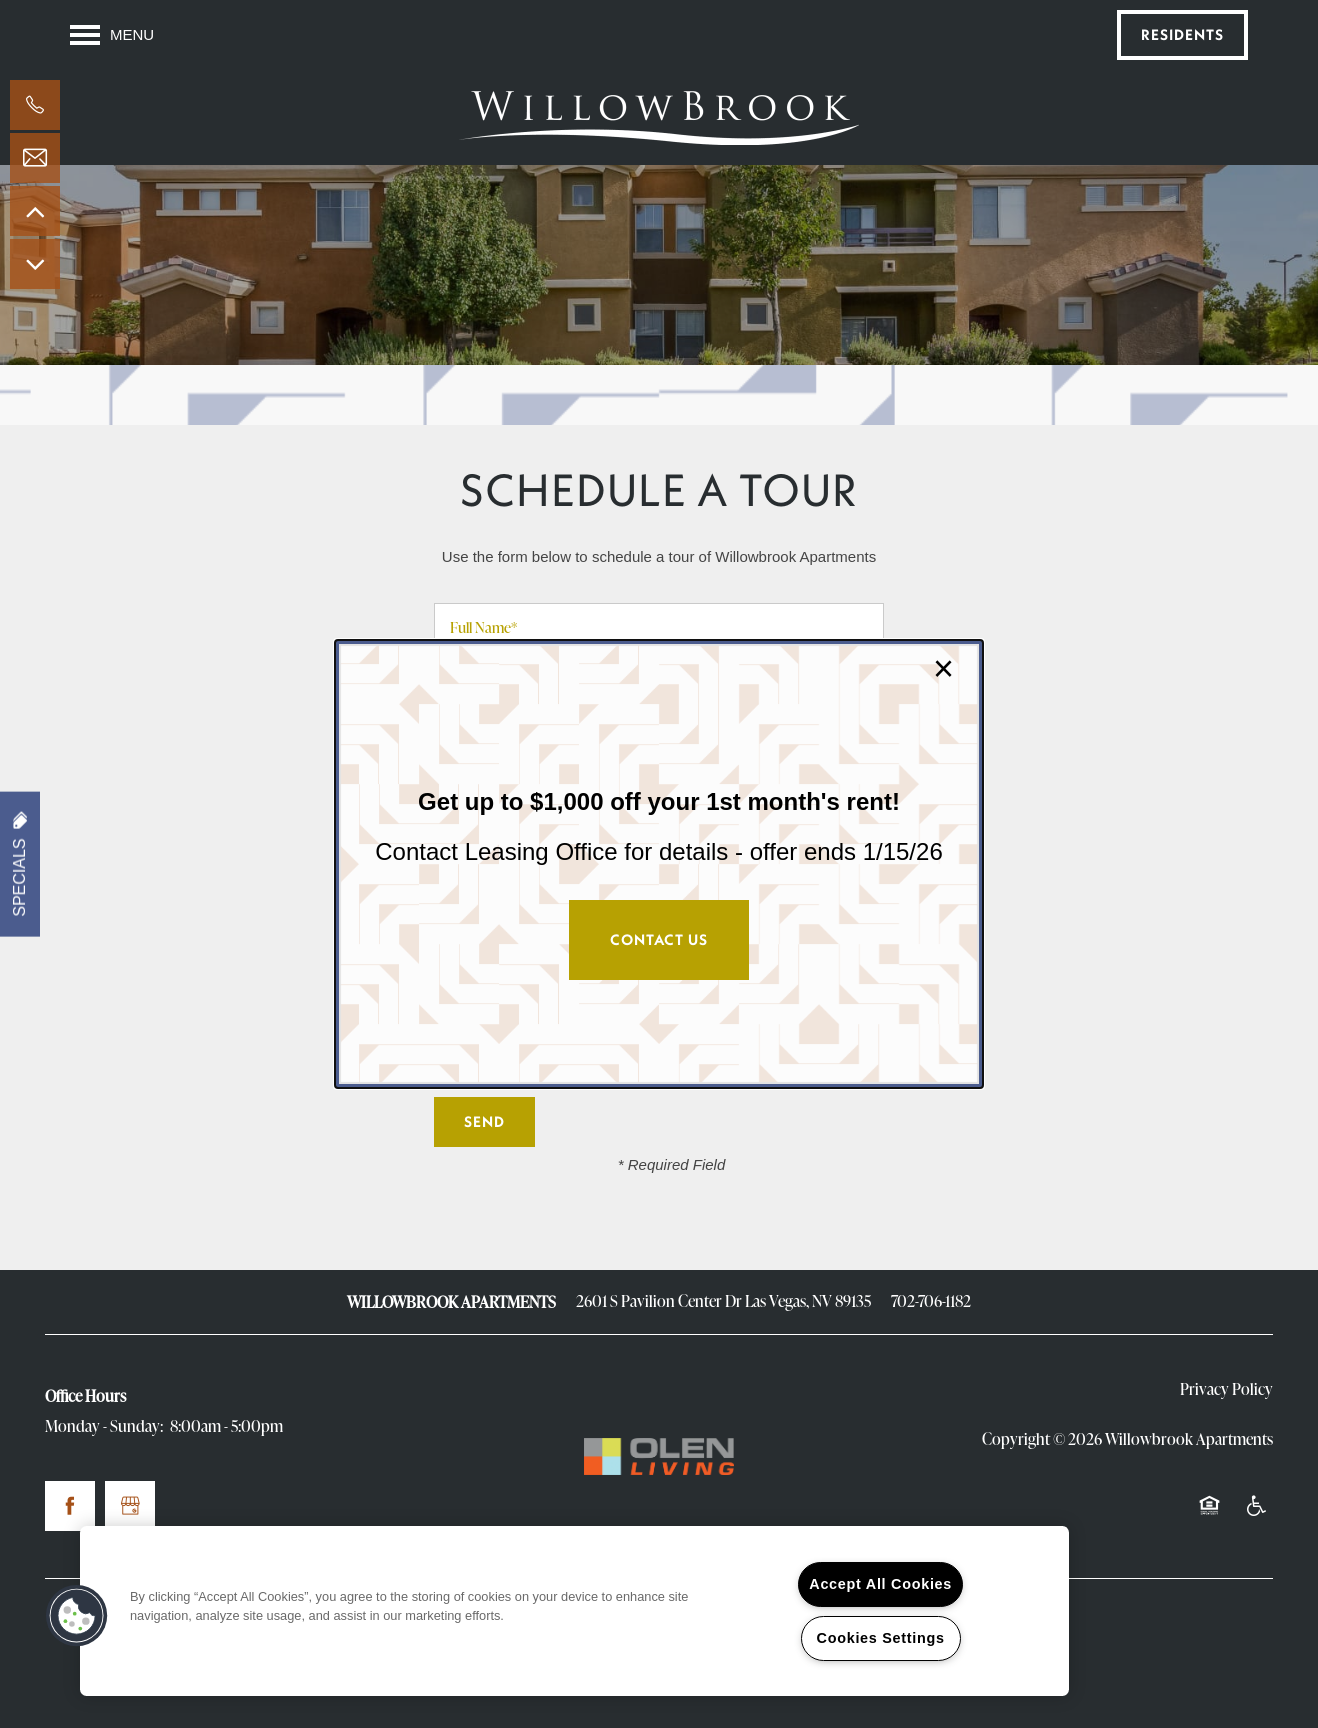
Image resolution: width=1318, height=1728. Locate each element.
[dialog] (659, 864)
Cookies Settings (881, 1638)
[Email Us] (35, 158)
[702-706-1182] (35, 105)
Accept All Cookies (880, 1584)
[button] (77, 1616)
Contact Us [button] (659, 939)
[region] (574, 1611)
